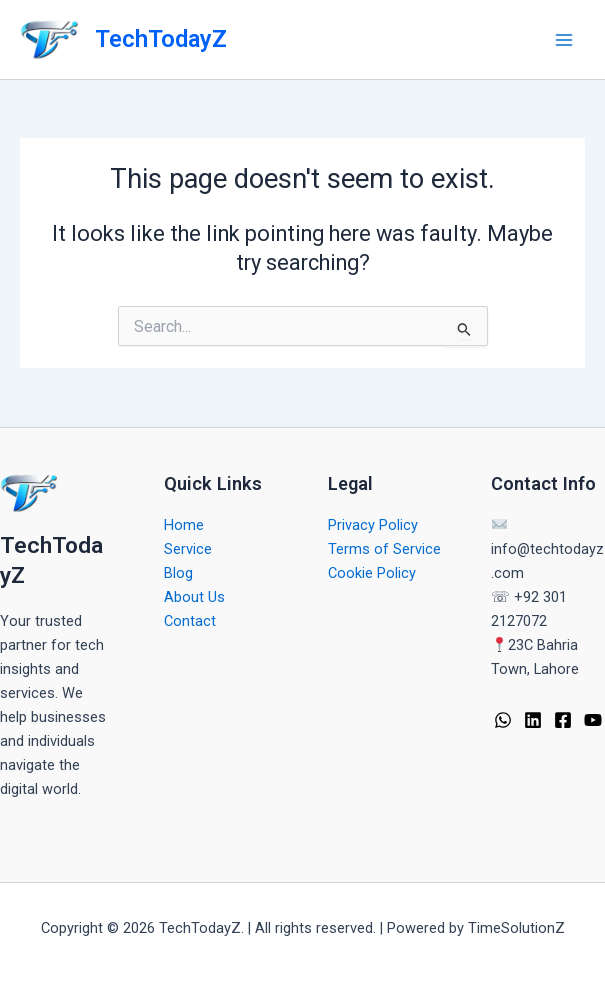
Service (188, 549)
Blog (178, 573)
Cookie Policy (372, 573)
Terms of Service (384, 549)
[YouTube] (593, 720)
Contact (190, 621)
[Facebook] (563, 720)
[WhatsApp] (503, 720)
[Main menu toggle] (564, 40)
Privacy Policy (373, 525)
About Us (194, 597)
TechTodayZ (161, 39)
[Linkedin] (533, 720)
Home (184, 525)
